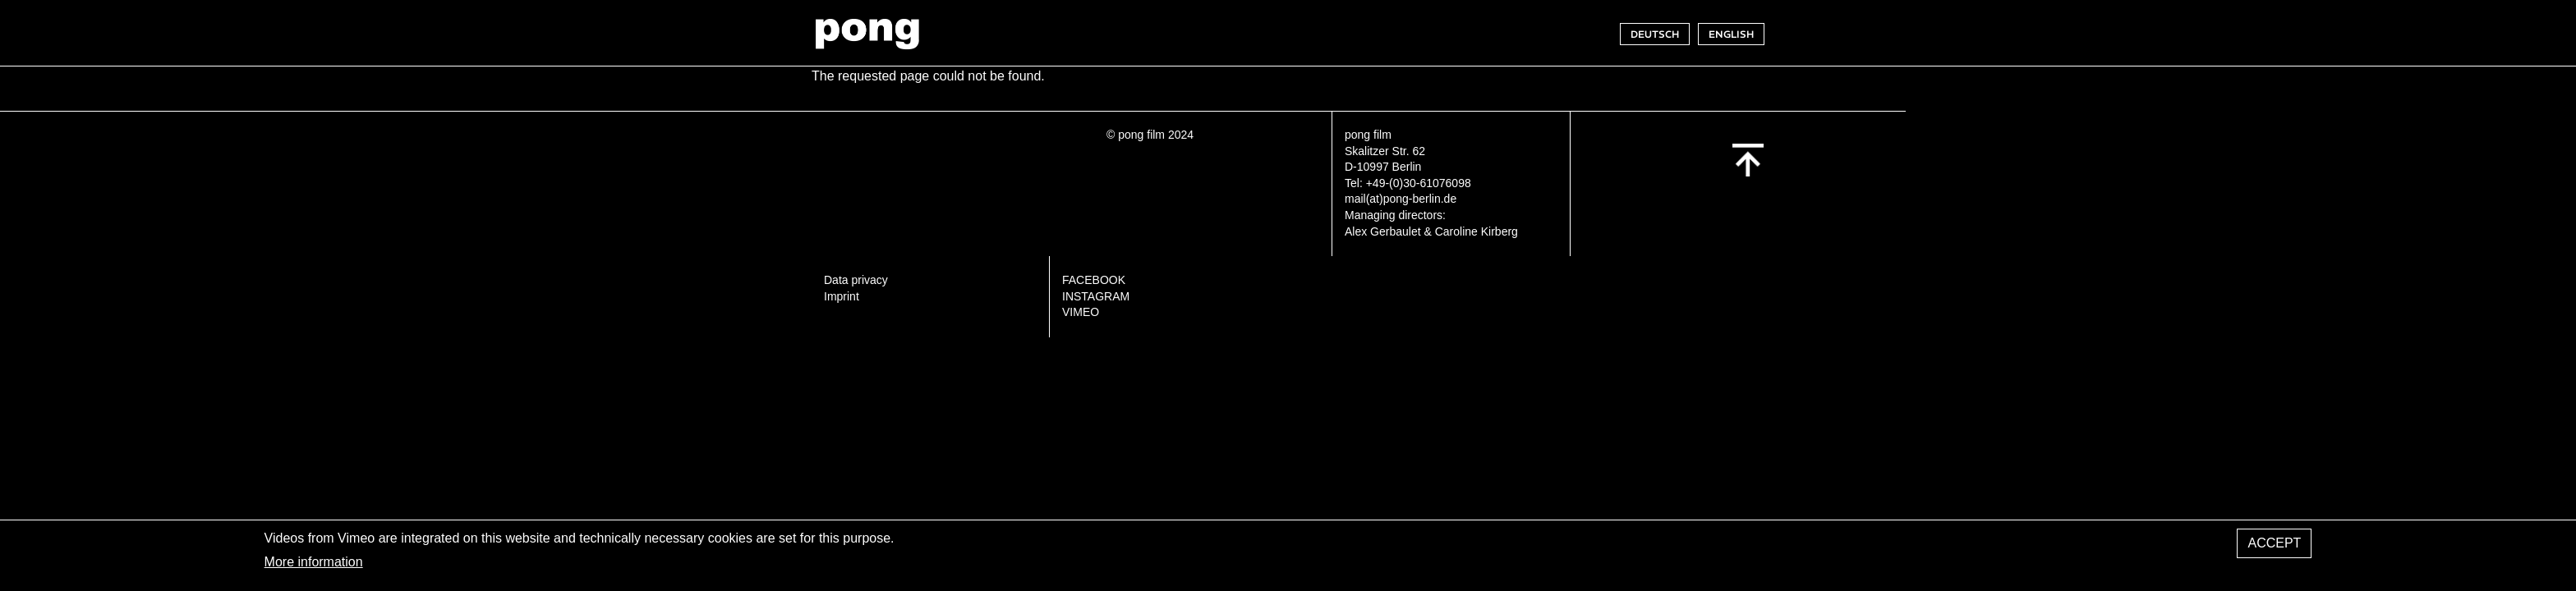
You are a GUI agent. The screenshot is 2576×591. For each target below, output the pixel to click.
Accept (2274, 547)
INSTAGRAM (1095, 296)
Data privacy (856, 279)
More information (313, 566)
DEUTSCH (1655, 34)
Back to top (1748, 160)
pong (867, 33)
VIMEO (1080, 311)
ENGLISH (1731, 34)
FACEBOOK (1093, 279)
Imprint (841, 296)
